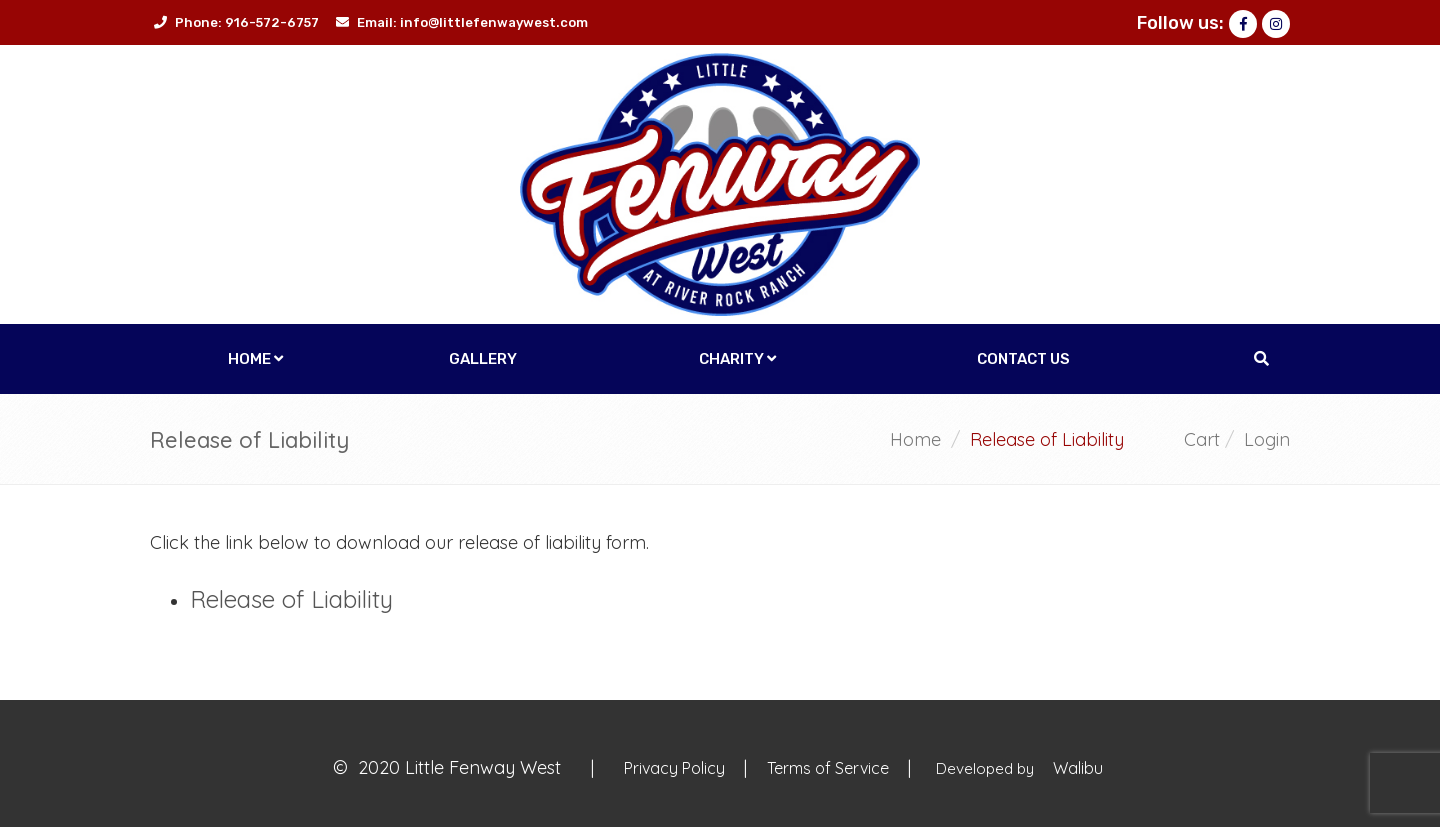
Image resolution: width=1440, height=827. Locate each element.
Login (1267, 439)
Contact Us (1023, 359)
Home (255, 359)
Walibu (1078, 768)
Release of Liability (291, 599)
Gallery (483, 359)
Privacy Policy (676, 768)
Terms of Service (830, 768)
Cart (1202, 439)
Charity (737, 359)
